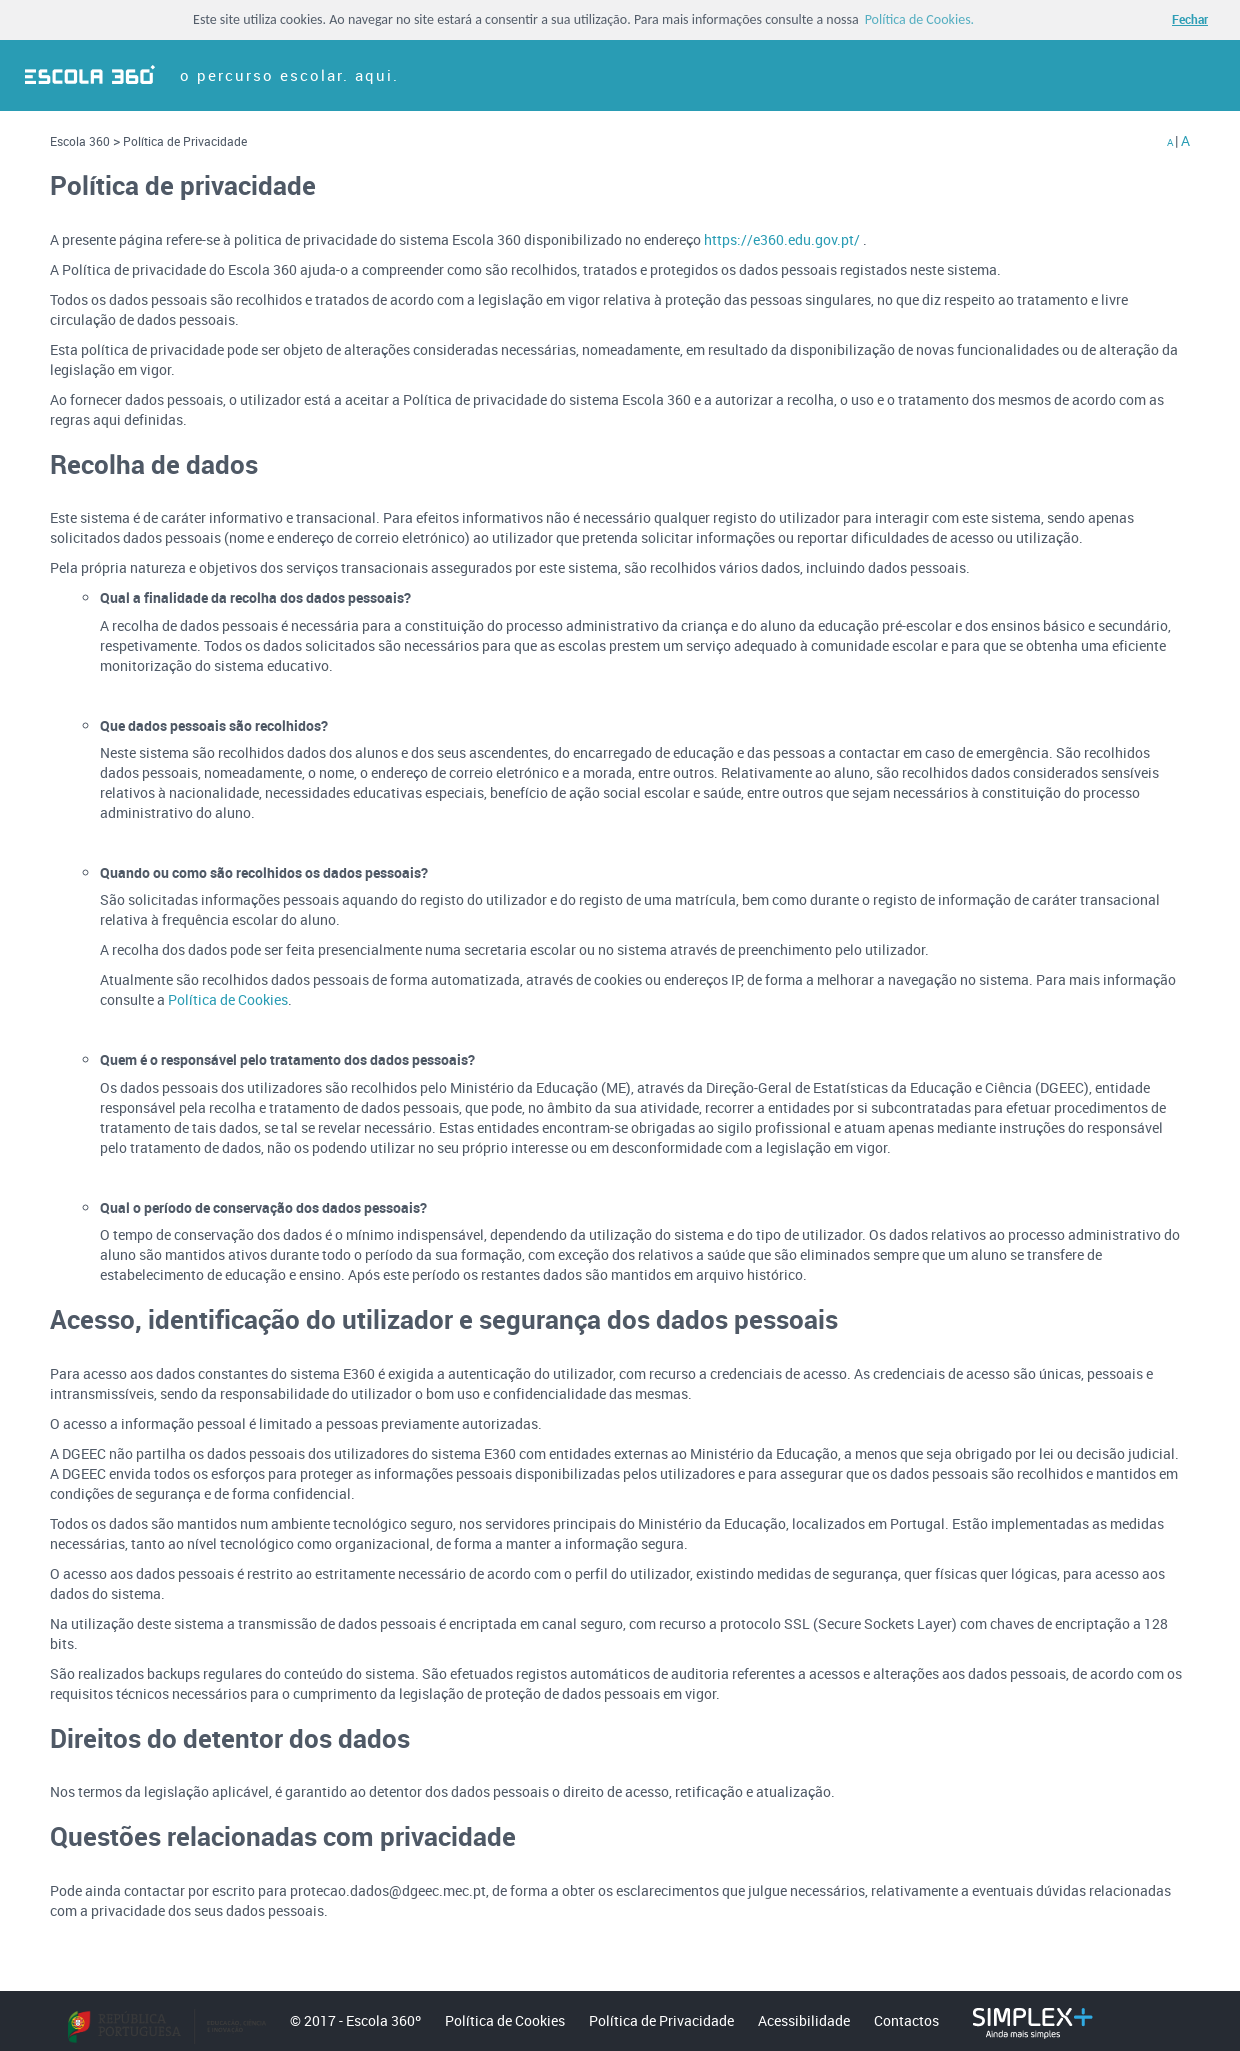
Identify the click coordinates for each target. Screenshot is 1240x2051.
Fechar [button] (1190, 19)
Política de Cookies (228, 999)
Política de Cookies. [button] (920, 20)
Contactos (906, 2020)
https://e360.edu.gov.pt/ (783, 239)
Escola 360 (81, 141)
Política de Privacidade (185, 141)
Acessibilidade (804, 2020)
